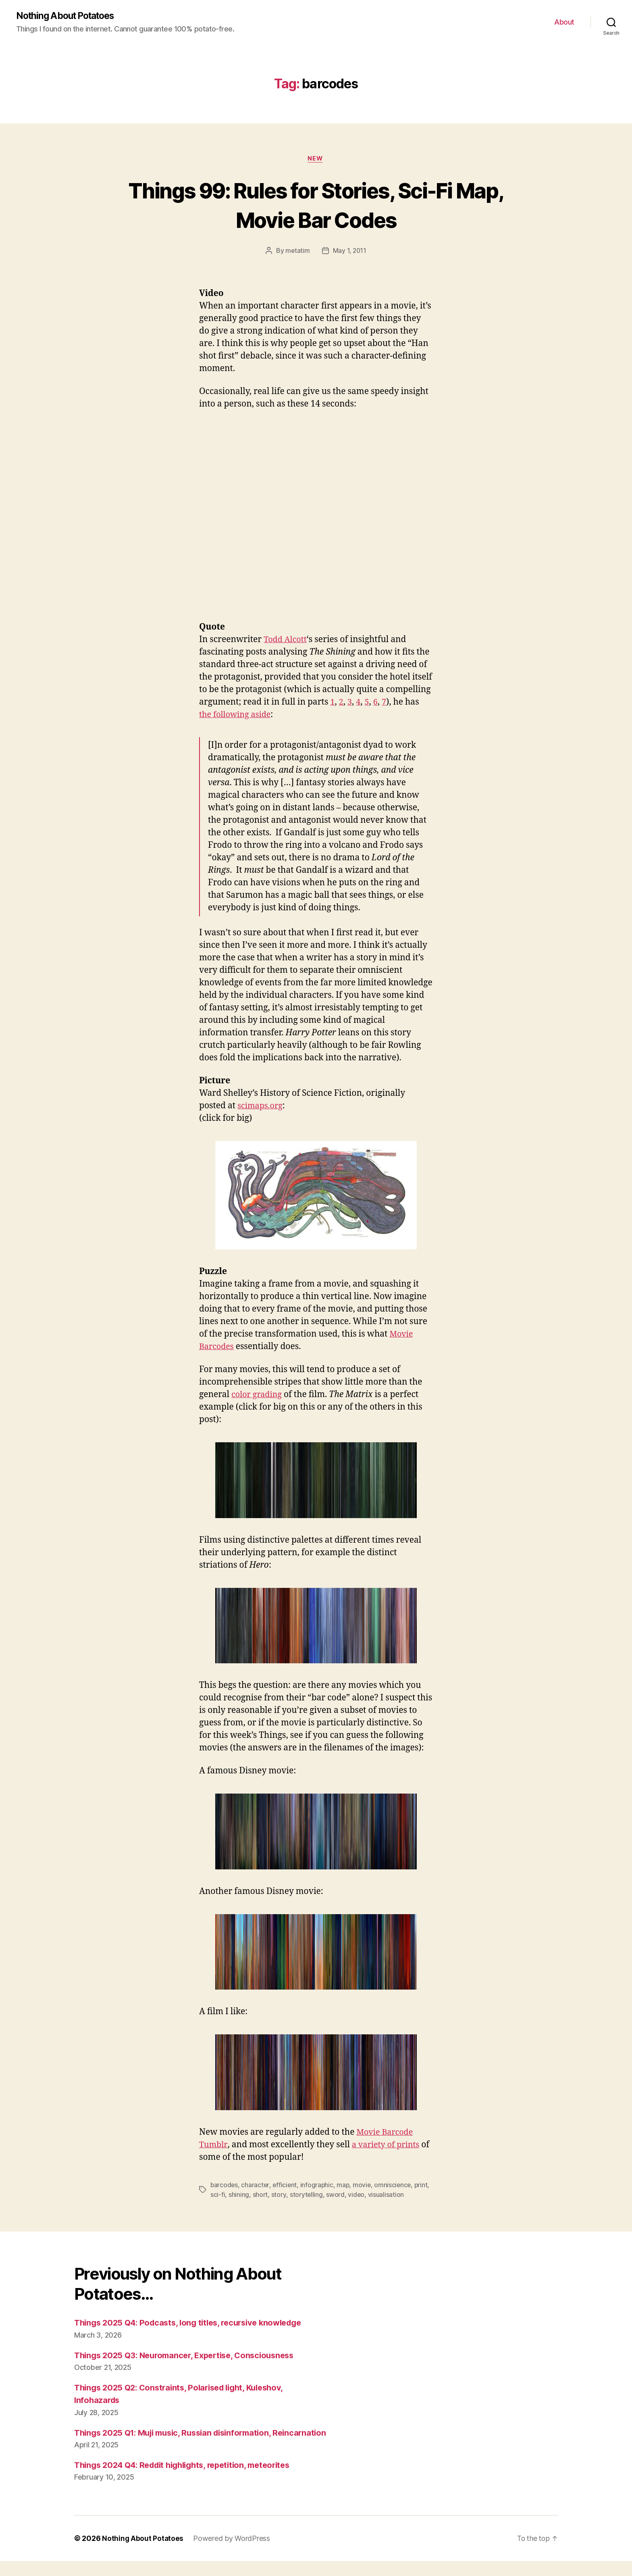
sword (352, 2196)
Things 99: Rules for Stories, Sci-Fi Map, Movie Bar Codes (316, 205)
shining (255, 2196)
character (256, 2186)
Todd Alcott (286, 641)
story (296, 2196)
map (345, 2186)
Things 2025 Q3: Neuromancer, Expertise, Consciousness (190, 2356)
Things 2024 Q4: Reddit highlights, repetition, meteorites (190, 2479)
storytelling (323, 2196)
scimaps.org (261, 1107)
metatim (297, 252)
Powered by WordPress (232, 2552)
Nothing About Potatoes (69, 16)
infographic (318, 2186)
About (564, 22)
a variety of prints (388, 2146)
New (316, 159)
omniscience (395, 2186)
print (217, 2196)
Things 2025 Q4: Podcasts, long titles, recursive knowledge (194, 2324)
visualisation (403, 2196)
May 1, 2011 (350, 252)
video (373, 2196)
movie (364, 2186)
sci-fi (234, 2196)
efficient (285, 2186)
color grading (258, 1396)
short (277, 2196)
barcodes (224, 2186)
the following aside (237, 716)
